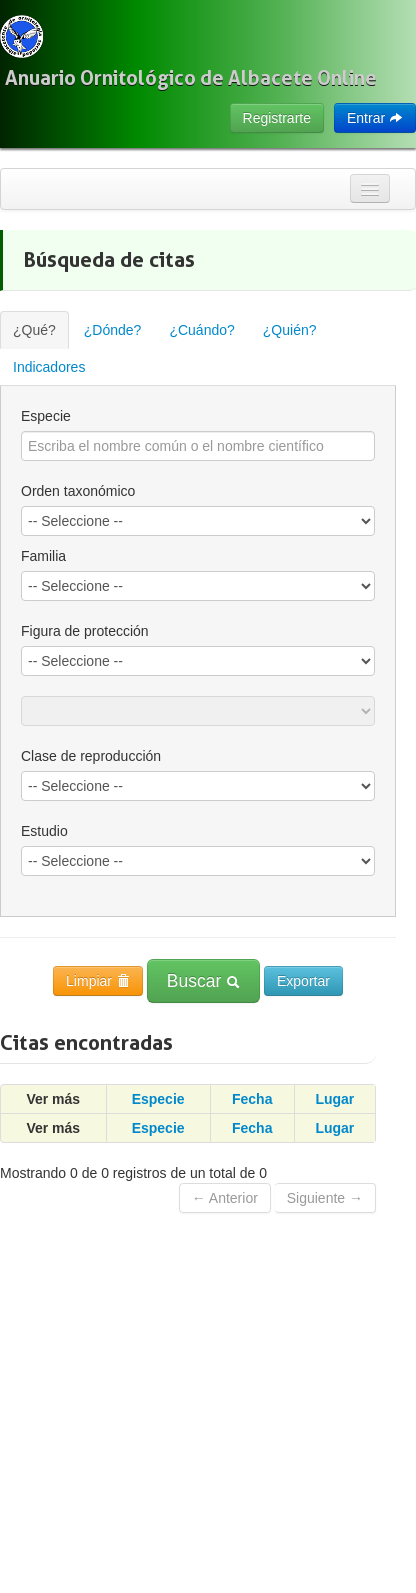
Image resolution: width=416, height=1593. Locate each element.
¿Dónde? (113, 330)
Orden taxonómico (78, 491)
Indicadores (49, 367)
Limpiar (98, 981)
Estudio (44, 831)
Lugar (334, 1099)
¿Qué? (34, 330)
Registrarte (277, 118)
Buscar (203, 981)
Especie (46, 416)
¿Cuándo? (201, 330)
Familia (43, 556)
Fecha (252, 1099)
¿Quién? (290, 330)
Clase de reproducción (91, 756)
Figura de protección (85, 631)
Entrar (375, 118)
